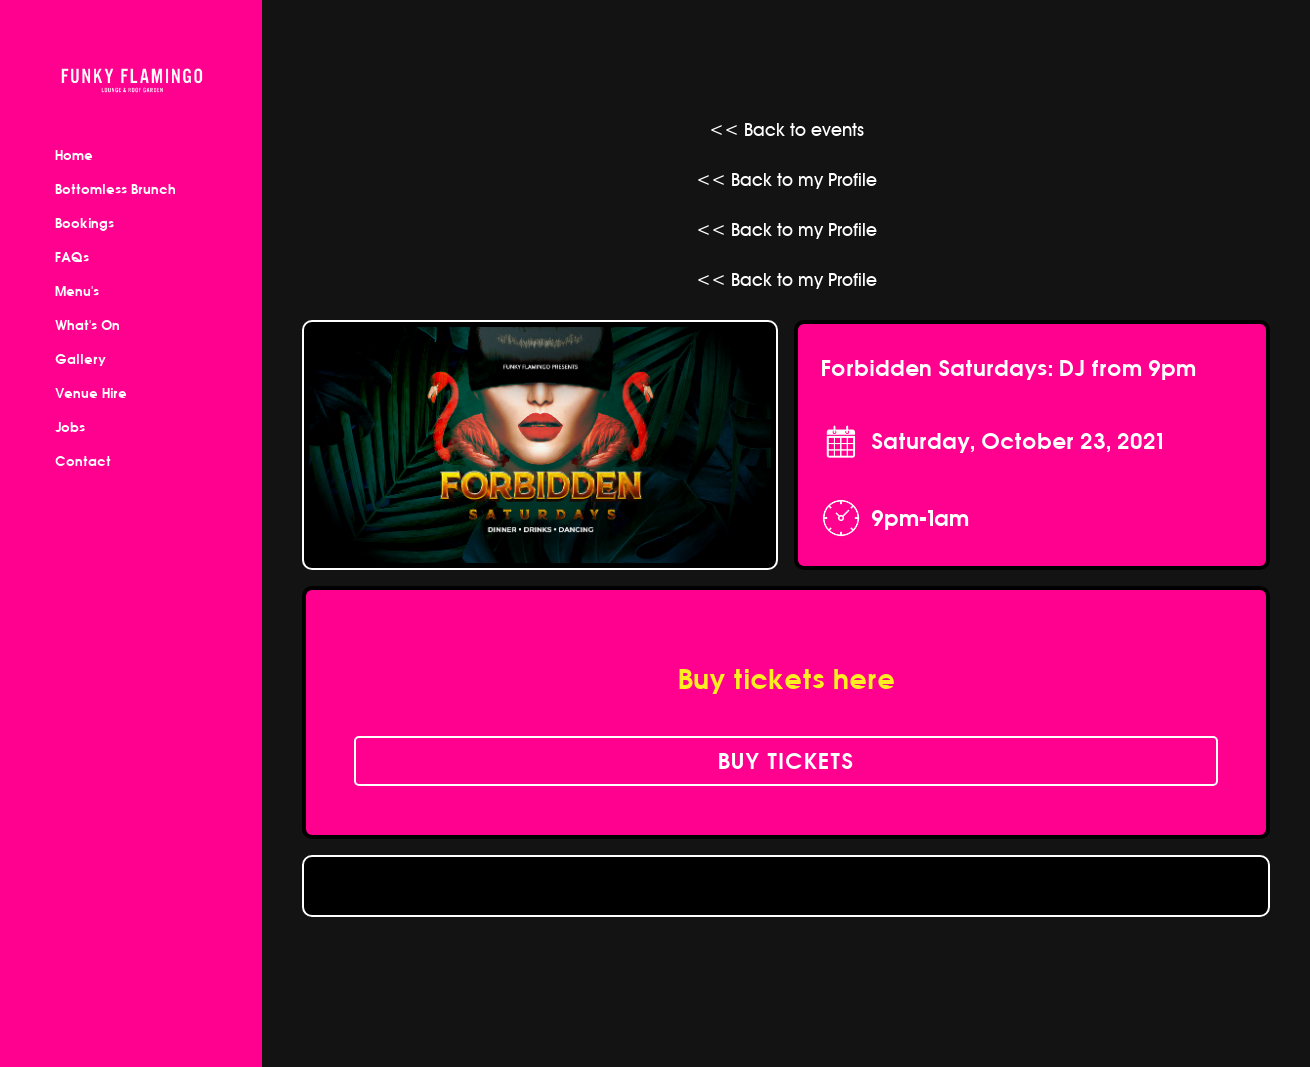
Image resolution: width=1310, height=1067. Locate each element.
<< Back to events (786, 129)
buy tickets (786, 761)
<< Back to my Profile (786, 179)
